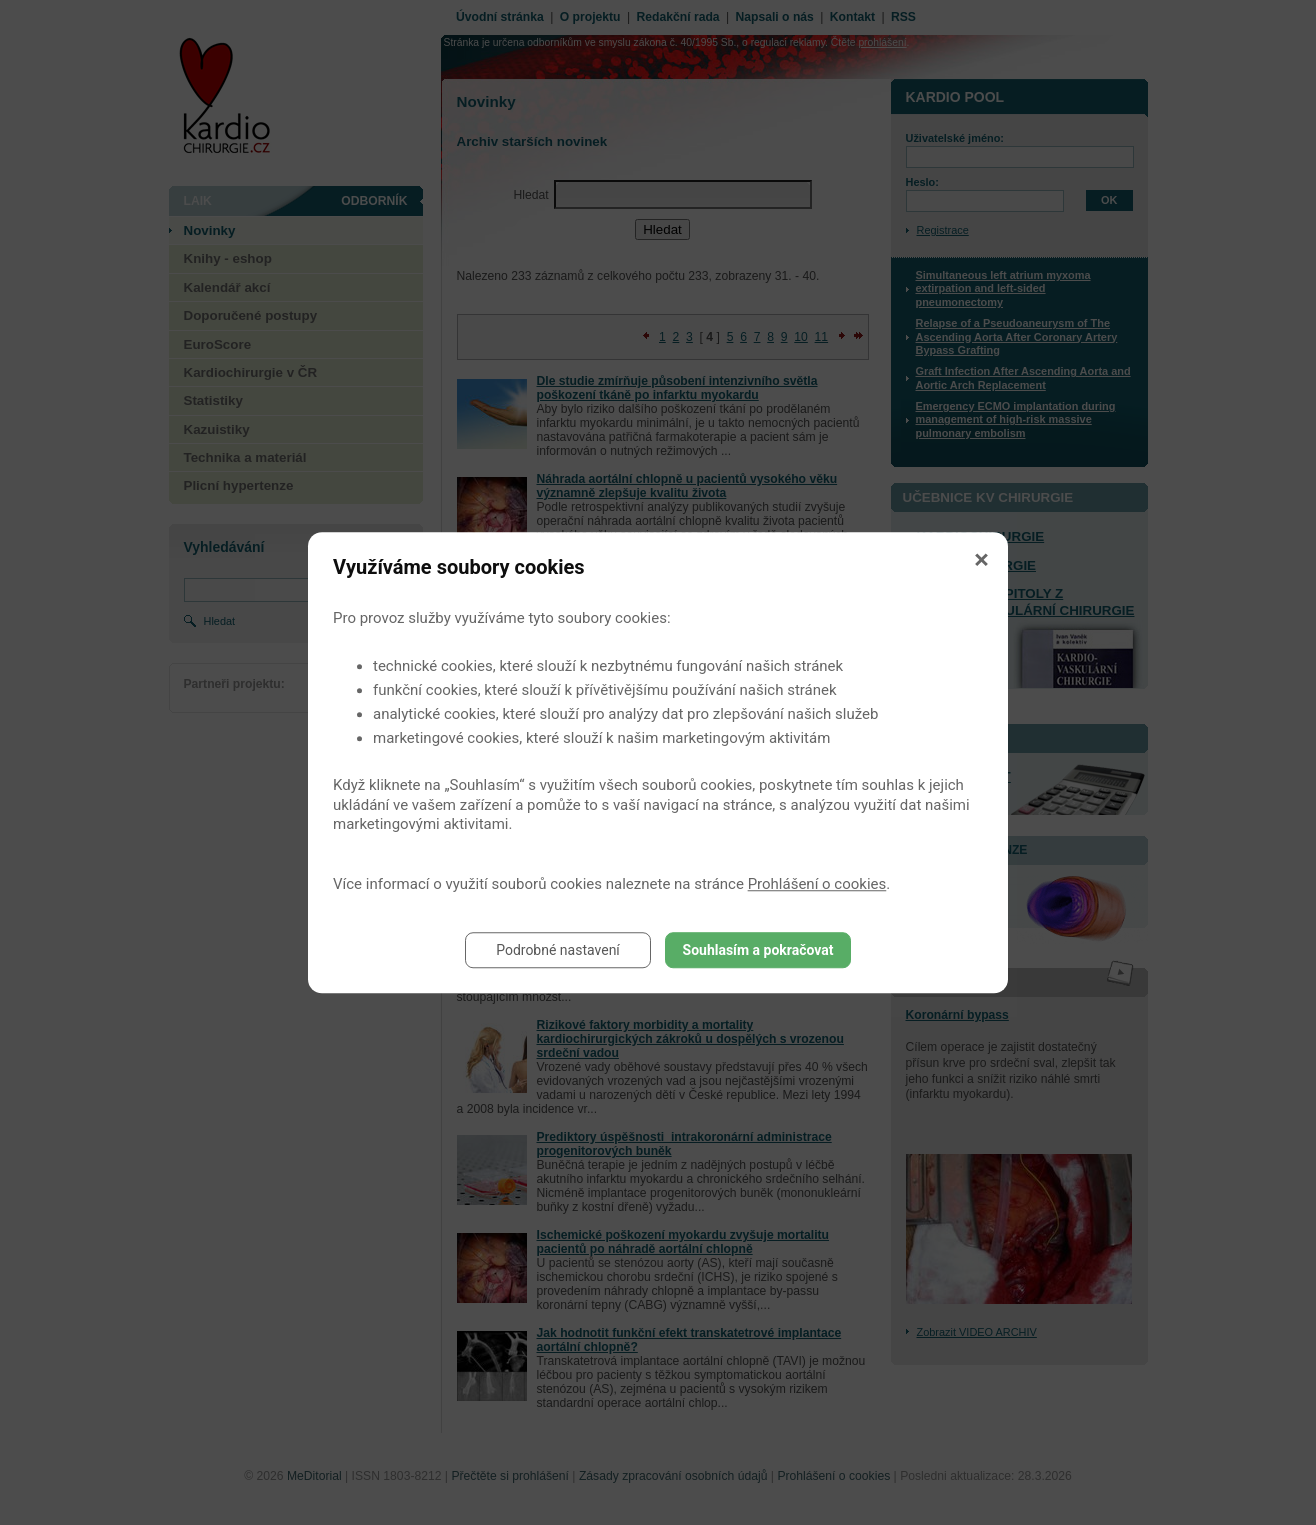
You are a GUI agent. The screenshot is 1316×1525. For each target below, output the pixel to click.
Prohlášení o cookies (817, 884)
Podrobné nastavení (558, 950)
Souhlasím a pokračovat (758, 950)
